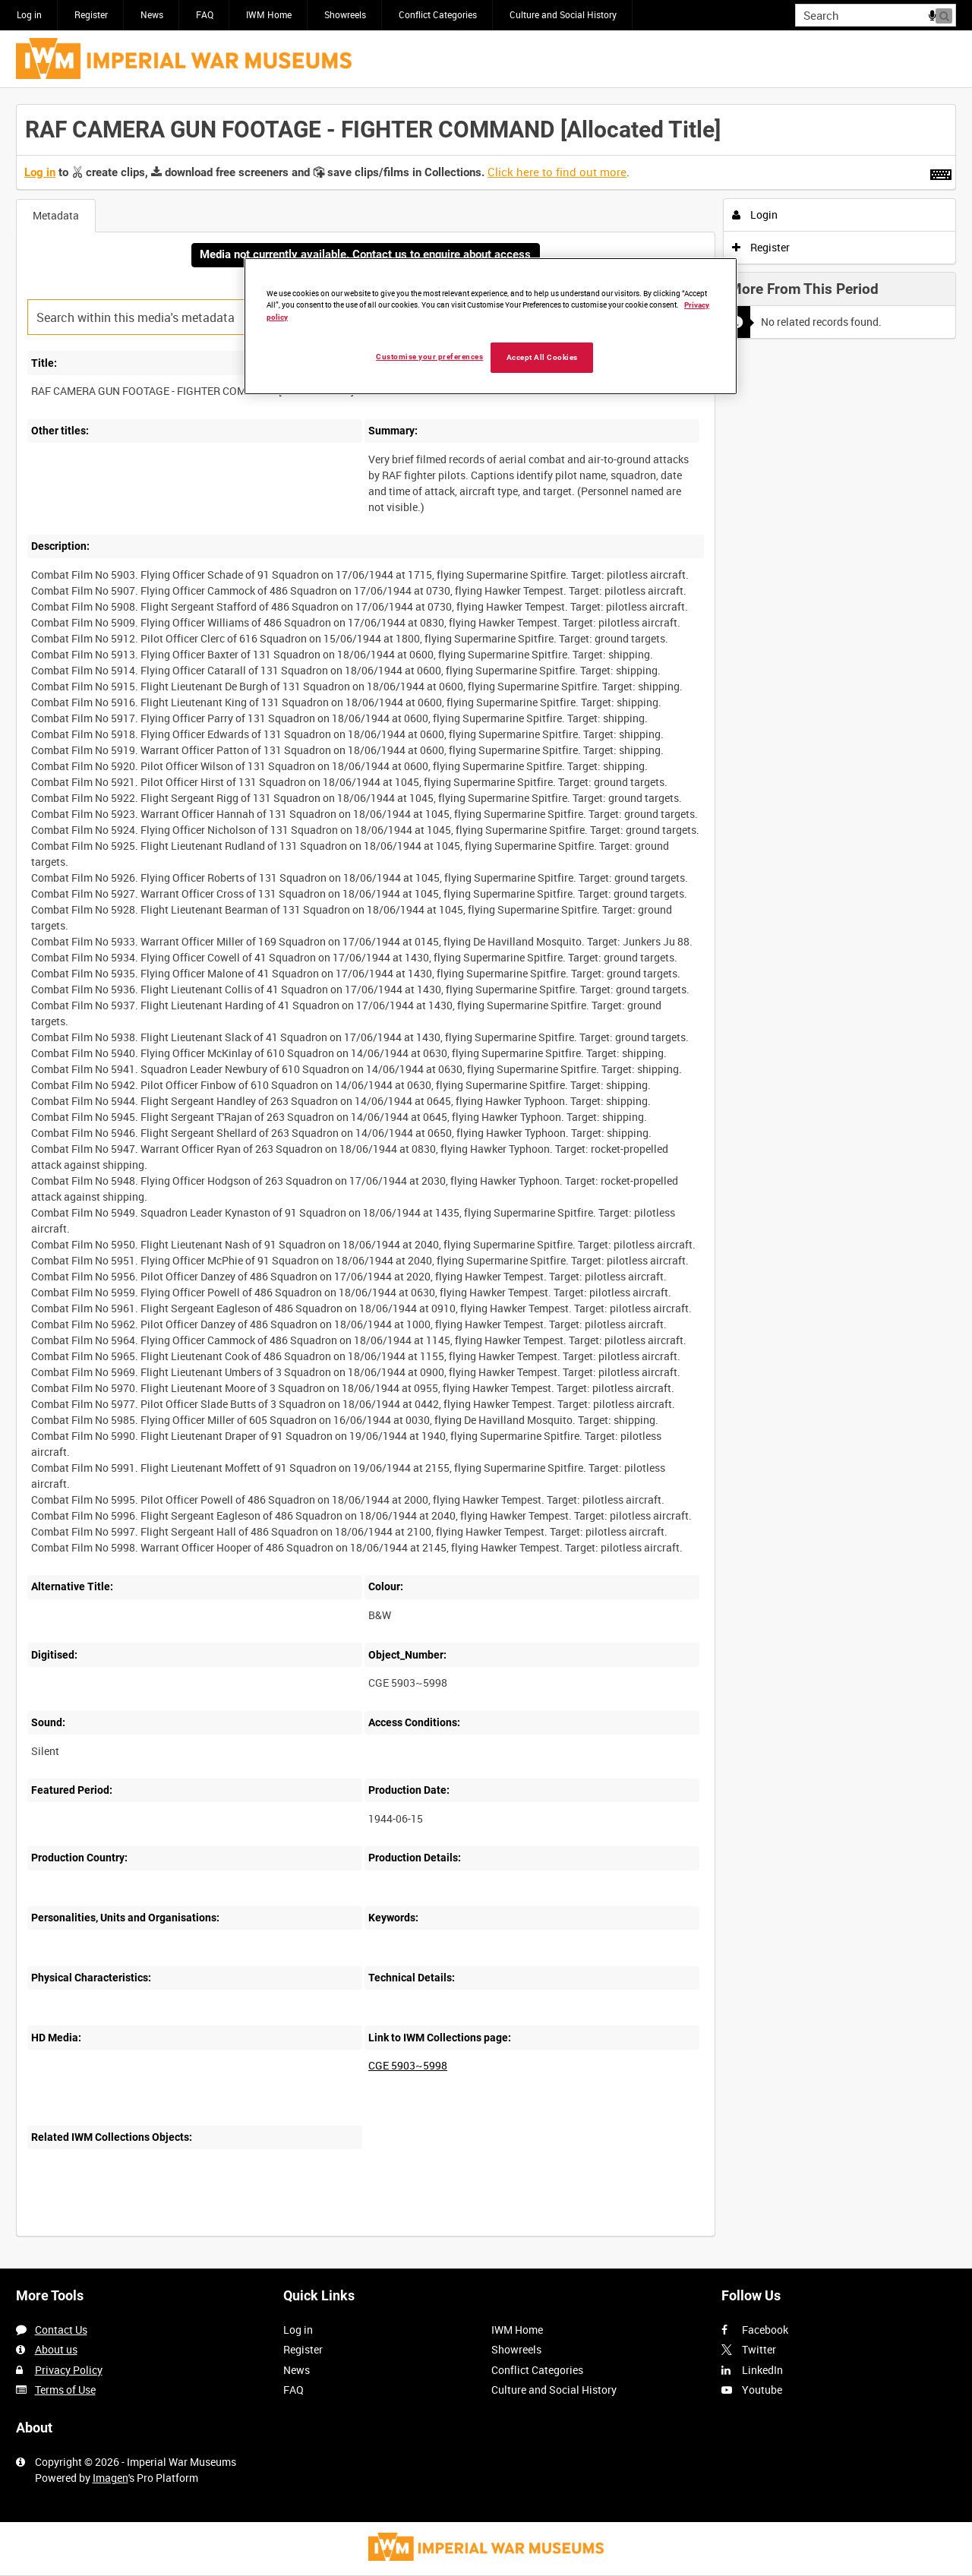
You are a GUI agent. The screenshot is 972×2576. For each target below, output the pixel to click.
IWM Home (269, 14)
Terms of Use (65, 2389)
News (151, 14)
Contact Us (61, 2329)
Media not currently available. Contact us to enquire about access (365, 254)
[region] (490, 326)
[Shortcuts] (940, 172)
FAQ (204, 14)
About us (56, 2349)
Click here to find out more (557, 171)
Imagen (110, 2477)
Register (91, 14)
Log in (29, 14)
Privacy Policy (69, 2370)
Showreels (345, 14)
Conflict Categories (438, 14)
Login (755, 214)
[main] (486, 1178)
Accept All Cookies (542, 357)
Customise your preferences (429, 356)
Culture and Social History (563, 14)
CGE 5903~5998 (407, 2065)
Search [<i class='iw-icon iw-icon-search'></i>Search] (947, 13)
